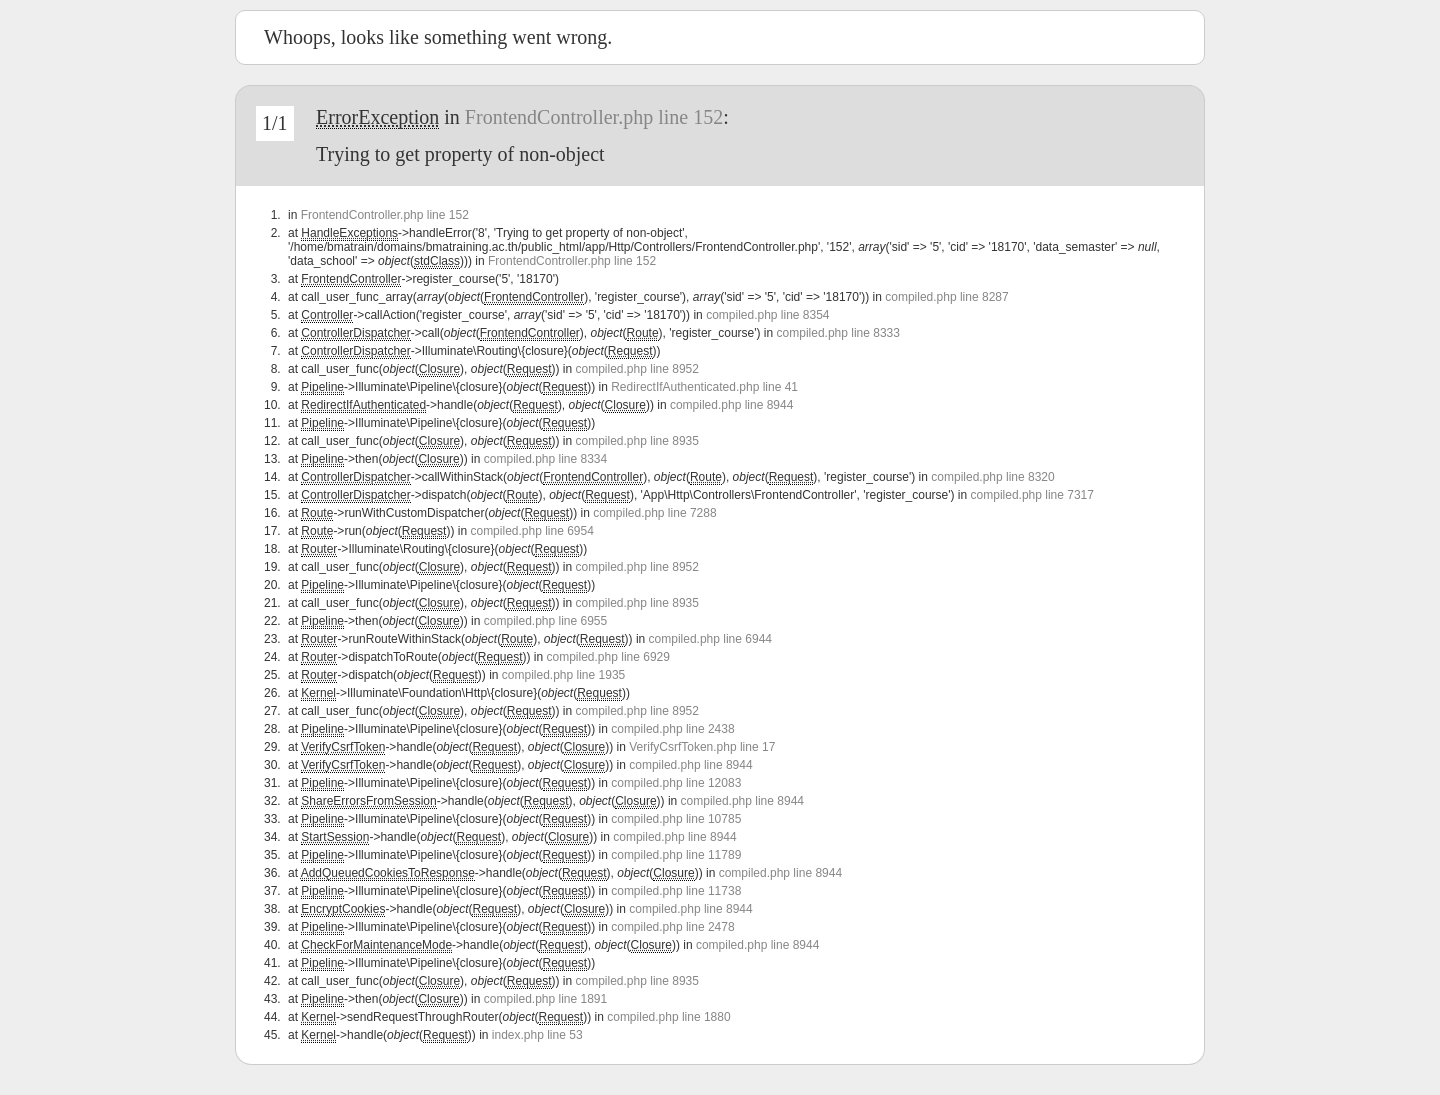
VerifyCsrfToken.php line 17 (702, 747)
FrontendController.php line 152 (594, 117)
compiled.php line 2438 (672, 729)
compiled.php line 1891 (545, 999)
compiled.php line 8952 (637, 369)
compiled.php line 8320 (992, 477)
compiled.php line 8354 (767, 315)
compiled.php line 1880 (668, 1017)
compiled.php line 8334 (545, 459)
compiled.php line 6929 (608, 657)
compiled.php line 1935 (563, 675)
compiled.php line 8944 (731, 405)
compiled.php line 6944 (710, 639)
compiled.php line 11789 (676, 855)
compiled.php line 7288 (654, 513)
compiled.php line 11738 (676, 891)
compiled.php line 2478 (672, 927)
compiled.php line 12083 (676, 783)
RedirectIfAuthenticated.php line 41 (704, 387)
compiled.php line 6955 (545, 621)
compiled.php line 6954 (531, 531)
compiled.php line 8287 (946, 297)
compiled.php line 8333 (838, 333)
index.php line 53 (537, 1035)
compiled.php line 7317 (1032, 495)
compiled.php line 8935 (637, 441)
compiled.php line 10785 (676, 819)
